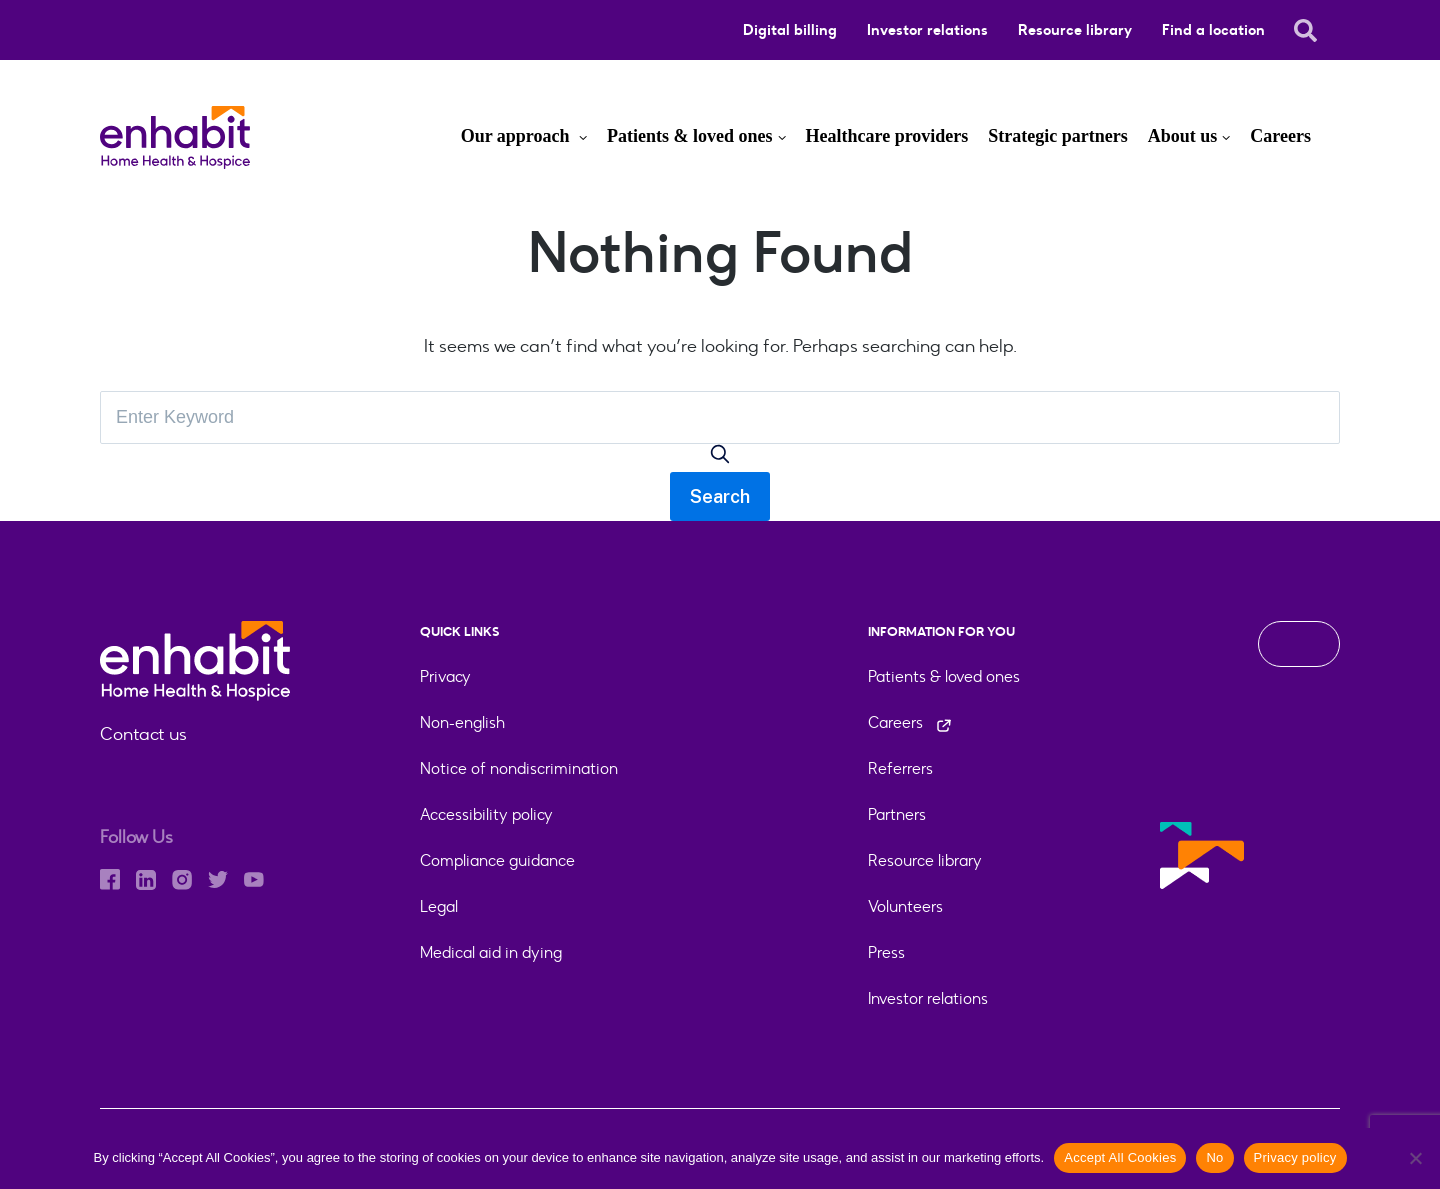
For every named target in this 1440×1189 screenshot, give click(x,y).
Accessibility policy (486, 814)
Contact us (143, 734)
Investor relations (927, 30)
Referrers (900, 768)
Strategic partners (1057, 136)
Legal (439, 906)
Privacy (445, 676)
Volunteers (905, 906)
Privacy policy (1295, 1157)
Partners (897, 814)
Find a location (1213, 30)
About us (1183, 136)
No (1214, 1157)
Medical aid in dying (491, 952)
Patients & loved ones (690, 136)
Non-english (462, 722)
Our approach (517, 136)
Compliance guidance (497, 860)
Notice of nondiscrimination (519, 768)
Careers (1280, 136)
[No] (1415, 1158)
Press (886, 952)
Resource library (1075, 30)
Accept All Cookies (1120, 1157)
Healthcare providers (887, 136)
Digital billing (790, 30)
